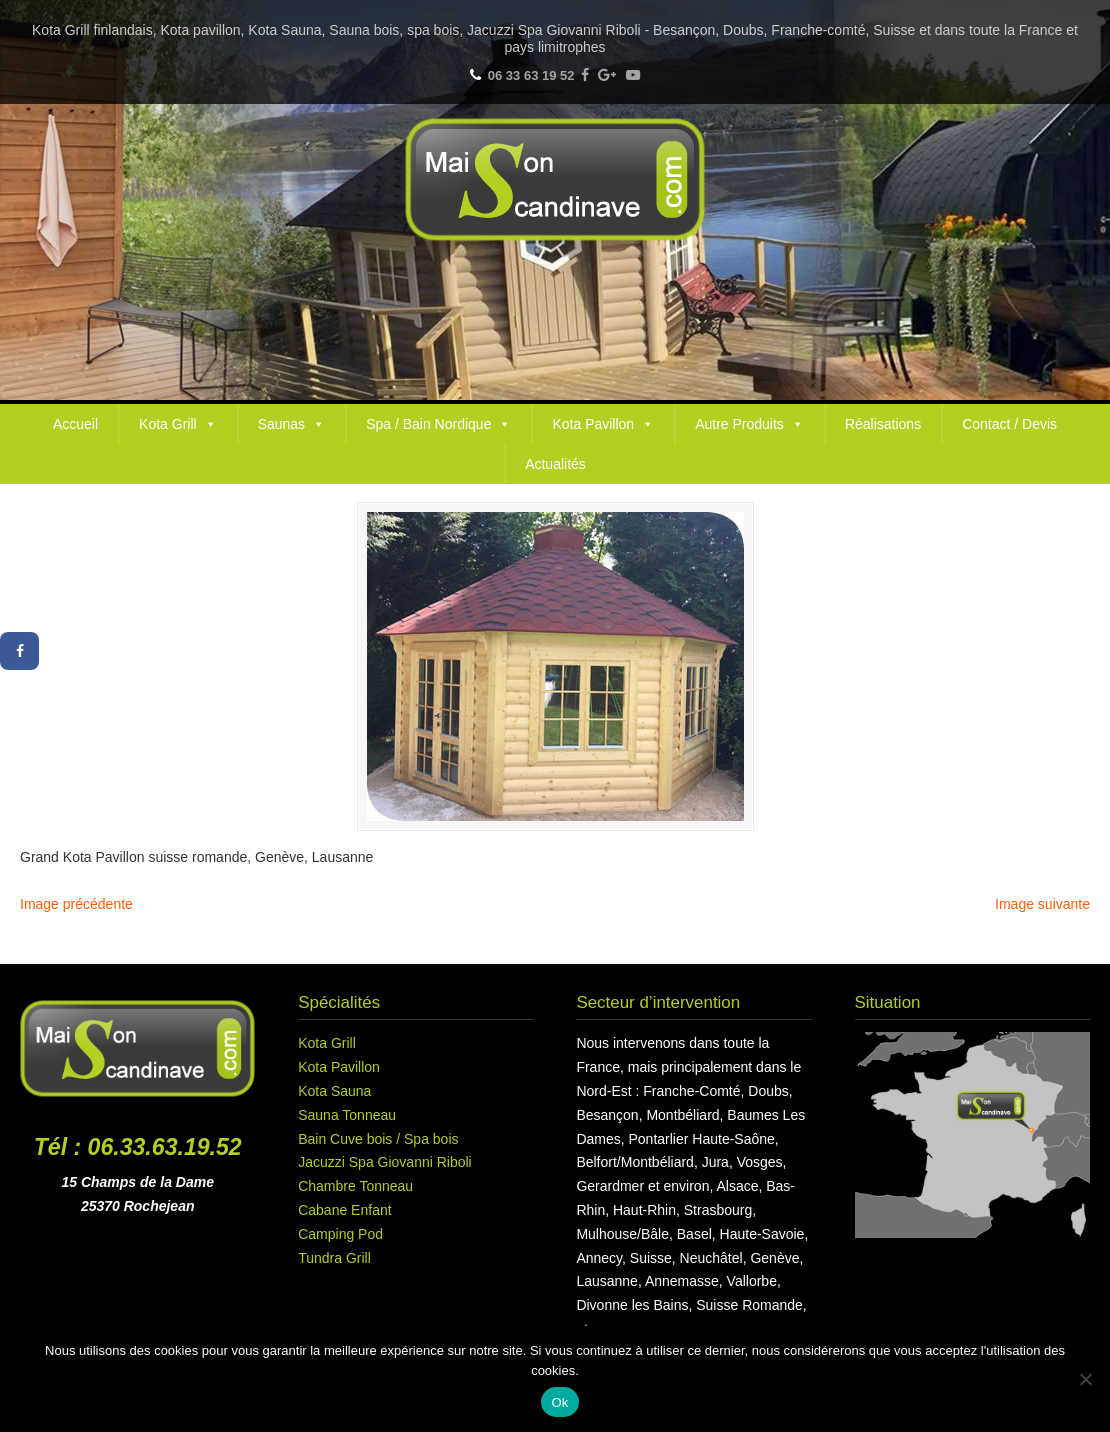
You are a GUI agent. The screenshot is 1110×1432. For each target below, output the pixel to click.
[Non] (1085, 1379)
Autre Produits (749, 424)
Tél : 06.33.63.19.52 (138, 1147)
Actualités (555, 464)
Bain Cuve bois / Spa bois (378, 1139)
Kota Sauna (334, 1091)
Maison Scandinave (555, 179)
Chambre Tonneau (355, 1186)
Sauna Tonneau (347, 1115)
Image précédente (76, 904)
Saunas (291, 424)
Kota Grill (178, 424)
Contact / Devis (1009, 424)
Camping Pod (340, 1234)
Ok (559, 1402)
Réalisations (883, 424)
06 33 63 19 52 (531, 75)
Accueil (75, 424)
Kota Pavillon (603, 424)
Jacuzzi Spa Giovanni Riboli (385, 1162)
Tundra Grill (334, 1258)
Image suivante (1042, 904)
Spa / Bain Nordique (438, 424)
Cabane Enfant (344, 1210)
